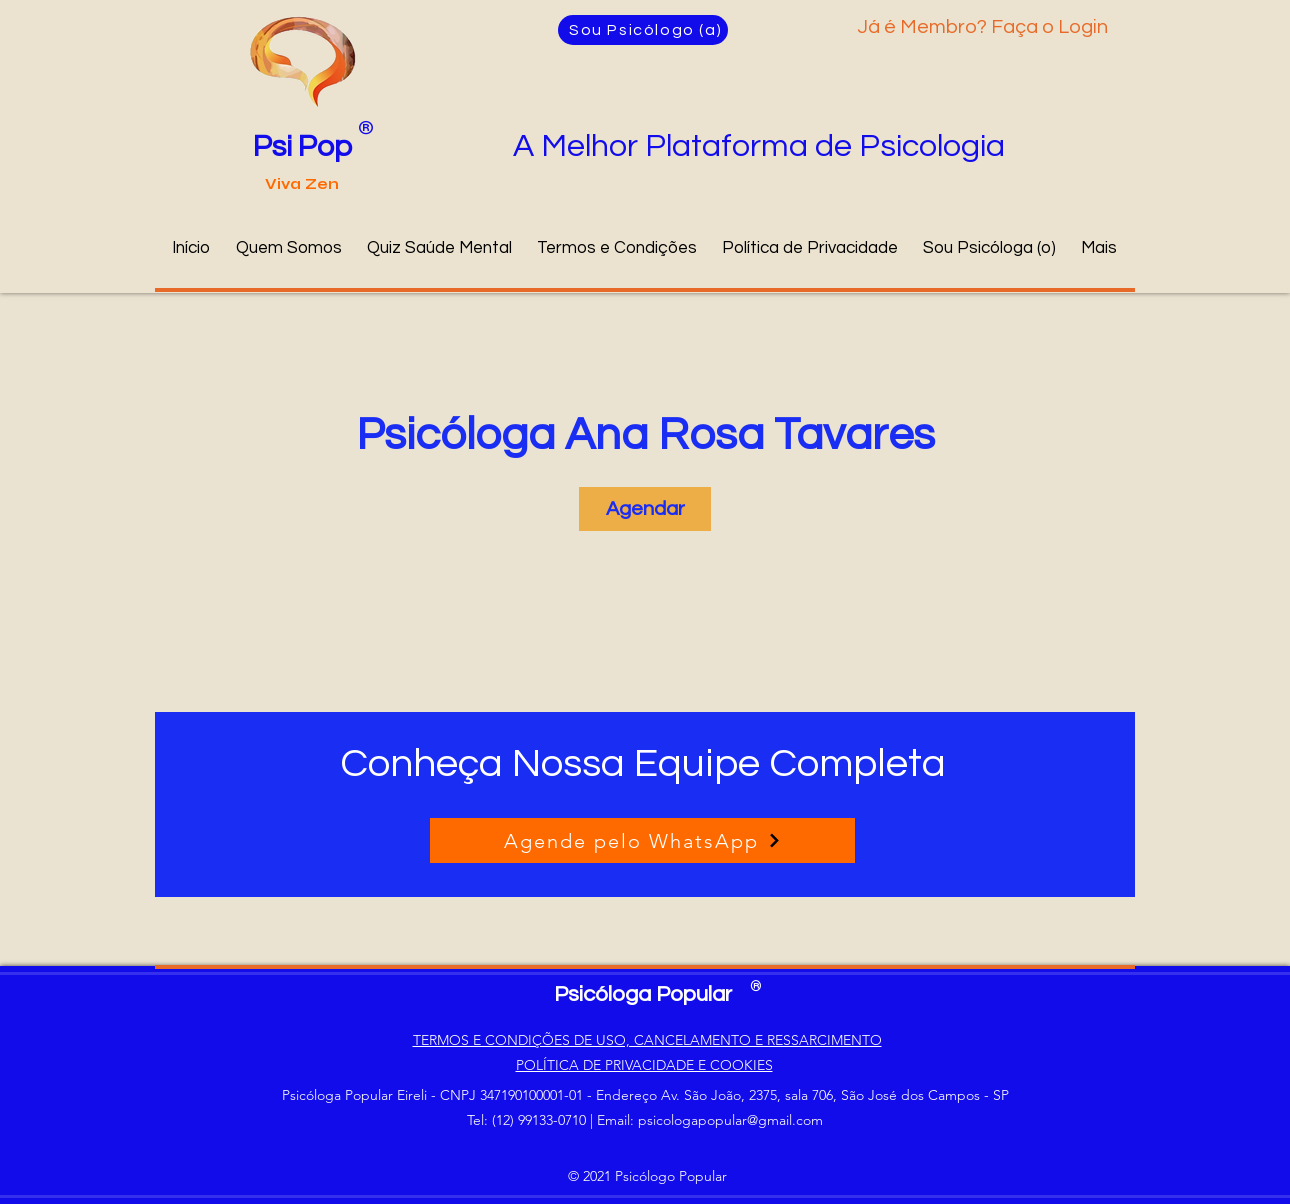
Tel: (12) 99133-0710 (526, 1120)
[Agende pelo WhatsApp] (642, 840)
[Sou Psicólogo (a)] (643, 30)
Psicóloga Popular (643, 994)
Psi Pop (302, 146)
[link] (645, 509)
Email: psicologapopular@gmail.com (710, 1120)
